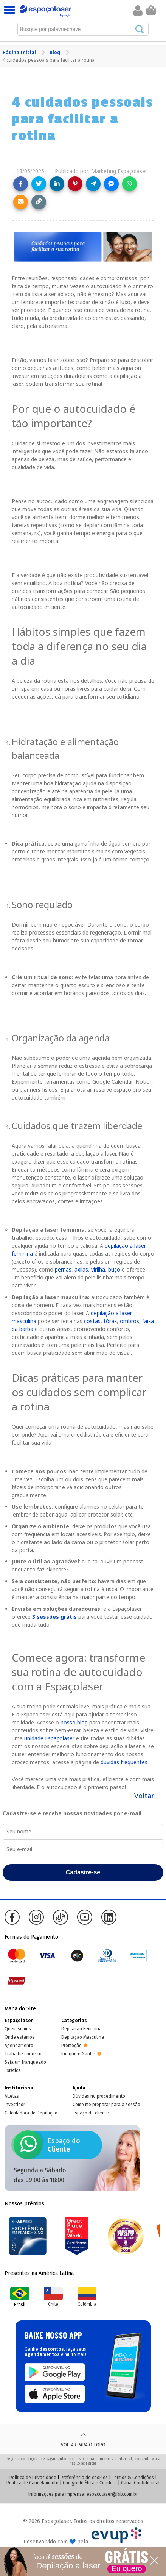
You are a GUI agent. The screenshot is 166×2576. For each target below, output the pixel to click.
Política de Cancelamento (32, 2483)
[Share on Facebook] (20, 183)
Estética (13, 2070)
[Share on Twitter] (38, 183)
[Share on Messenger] (111, 183)
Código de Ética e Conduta (90, 2483)
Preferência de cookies (84, 2477)
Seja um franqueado (25, 2062)
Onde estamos (19, 2037)
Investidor (15, 2104)
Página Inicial (20, 52)
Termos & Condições (133, 2477)
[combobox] (83, 29)
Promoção (71, 2045)
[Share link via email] (20, 202)
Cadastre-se (83, 1872)
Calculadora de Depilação (31, 2113)
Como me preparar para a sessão (106, 2104)
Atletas (12, 2096)
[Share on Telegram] (93, 183)
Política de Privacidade (32, 2477)
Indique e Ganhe (78, 2053)
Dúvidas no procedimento (99, 2096)
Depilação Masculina (82, 2037)
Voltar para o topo (83, 2439)
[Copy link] (38, 202)
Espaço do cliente (91, 2113)
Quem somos (18, 2028)
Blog (55, 52)
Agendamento (19, 2045)
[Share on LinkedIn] (57, 183)
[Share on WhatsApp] (129, 183)
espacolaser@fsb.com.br (112, 2494)
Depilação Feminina (81, 2028)
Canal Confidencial (140, 2483)
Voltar (144, 1795)
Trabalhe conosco (23, 2053)
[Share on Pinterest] (75, 183)
